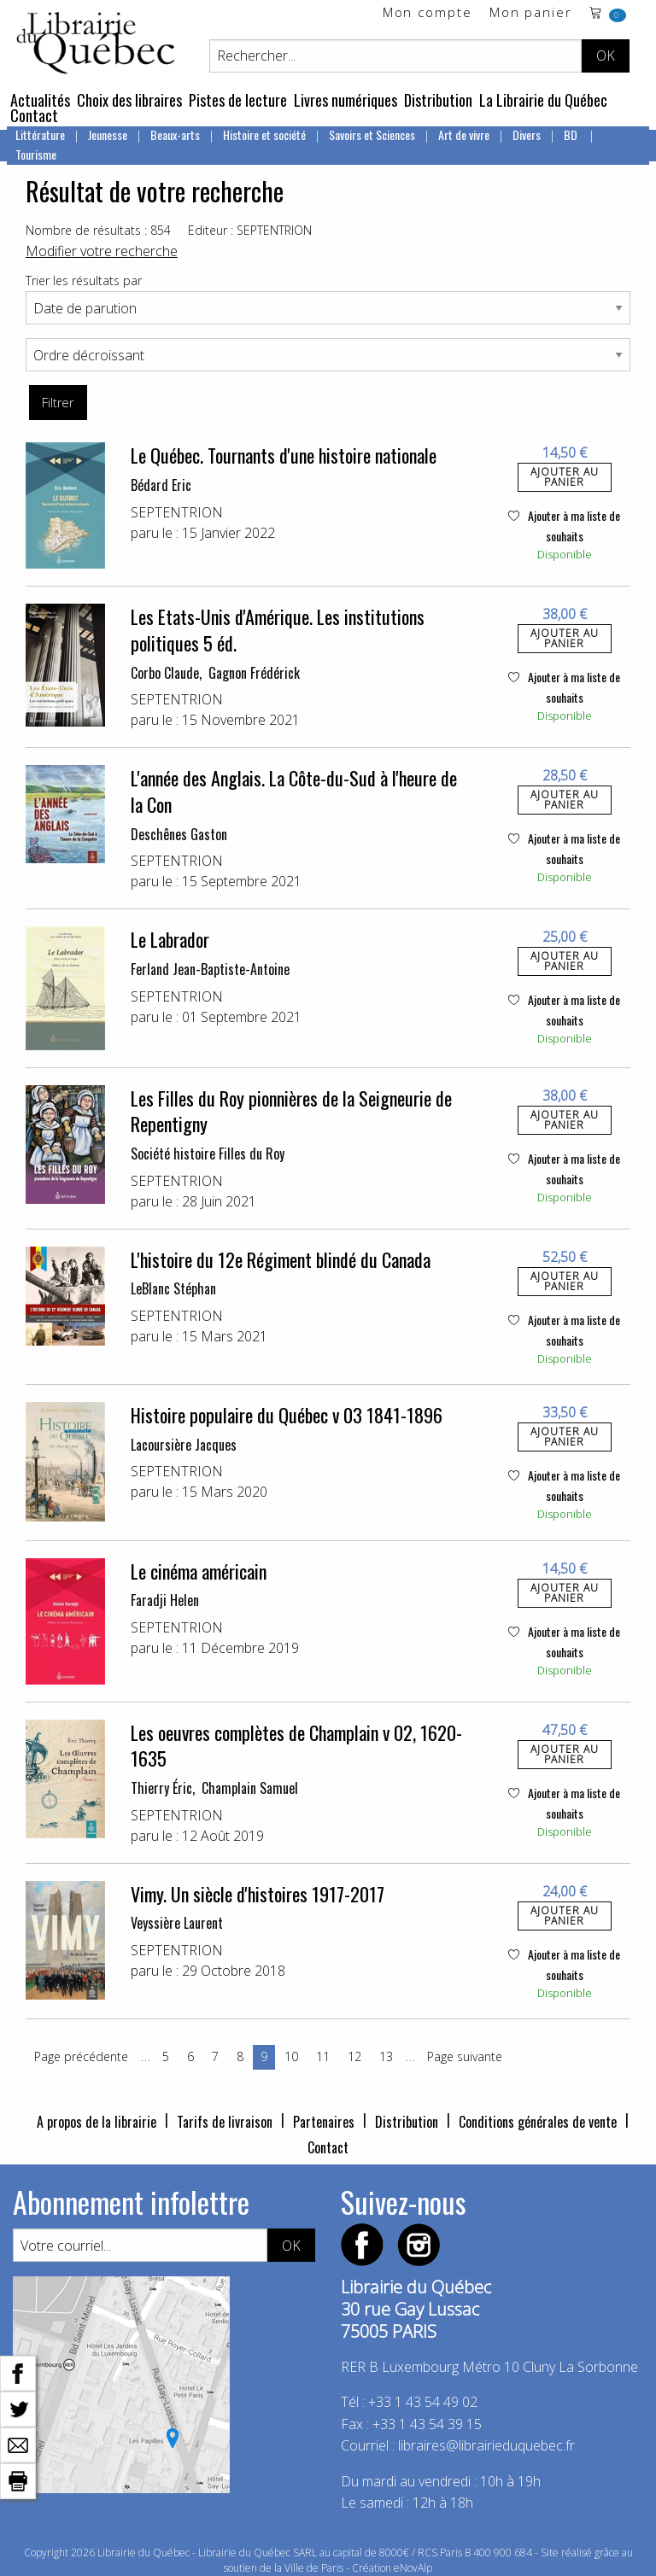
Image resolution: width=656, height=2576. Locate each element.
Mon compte (427, 13)
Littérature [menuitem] (40, 134)
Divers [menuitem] (526, 134)
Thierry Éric (161, 1788)
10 (291, 2056)
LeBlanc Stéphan (173, 1288)
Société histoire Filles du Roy (207, 1153)
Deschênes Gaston (179, 834)
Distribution (438, 100)
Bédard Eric (161, 485)
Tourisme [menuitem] (35, 154)
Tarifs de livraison (224, 2122)
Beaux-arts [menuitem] (175, 134)
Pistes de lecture (238, 100)
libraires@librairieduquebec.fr (486, 2445)
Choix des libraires (129, 100)
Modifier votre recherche (102, 251)
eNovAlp (413, 2568)
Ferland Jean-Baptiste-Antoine (210, 969)
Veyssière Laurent (177, 1923)
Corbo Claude (165, 673)
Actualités (40, 100)
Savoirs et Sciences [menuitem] (372, 134)
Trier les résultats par (84, 280)
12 (354, 2056)
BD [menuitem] (572, 134)
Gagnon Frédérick (254, 673)
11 (323, 2056)
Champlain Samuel (250, 1788)
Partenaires (323, 2122)
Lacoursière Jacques (184, 1444)
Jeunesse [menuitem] (107, 134)
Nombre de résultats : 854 (98, 230)
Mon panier (530, 13)
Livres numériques (345, 100)
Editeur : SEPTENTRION (250, 230)
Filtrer (57, 402)
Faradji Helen (165, 1600)
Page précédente (81, 2056)
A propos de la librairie (96, 2122)
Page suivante (464, 2056)
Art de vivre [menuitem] (463, 134)
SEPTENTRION (177, 512)
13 (386, 2056)
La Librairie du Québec (543, 100)
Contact (34, 115)
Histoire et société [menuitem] (264, 134)
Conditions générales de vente (538, 2122)
